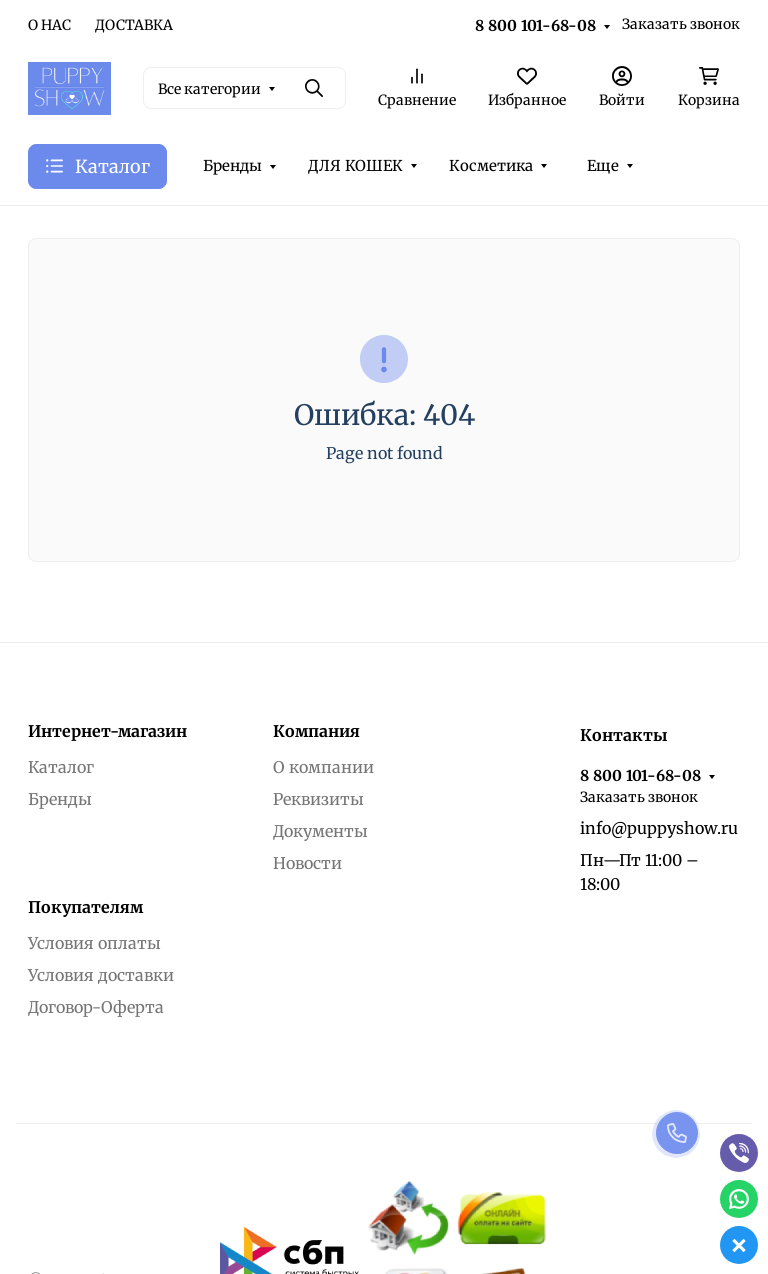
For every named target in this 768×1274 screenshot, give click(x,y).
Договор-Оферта (96, 1007)
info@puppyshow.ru (659, 828)
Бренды (232, 165)
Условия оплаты (94, 943)
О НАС (49, 25)
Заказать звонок (681, 24)
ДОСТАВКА (134, 25)
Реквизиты (318, 799)
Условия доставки (101, 975)
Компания (316, 731)
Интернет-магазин (107, 731)
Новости (307, 863)
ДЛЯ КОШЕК (355, 165)
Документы (320, 831)
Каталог (61, 767)
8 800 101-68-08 (535, 25)
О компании (323, 767)
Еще (603, 165)
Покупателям (85, 907)
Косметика (491, 165)
